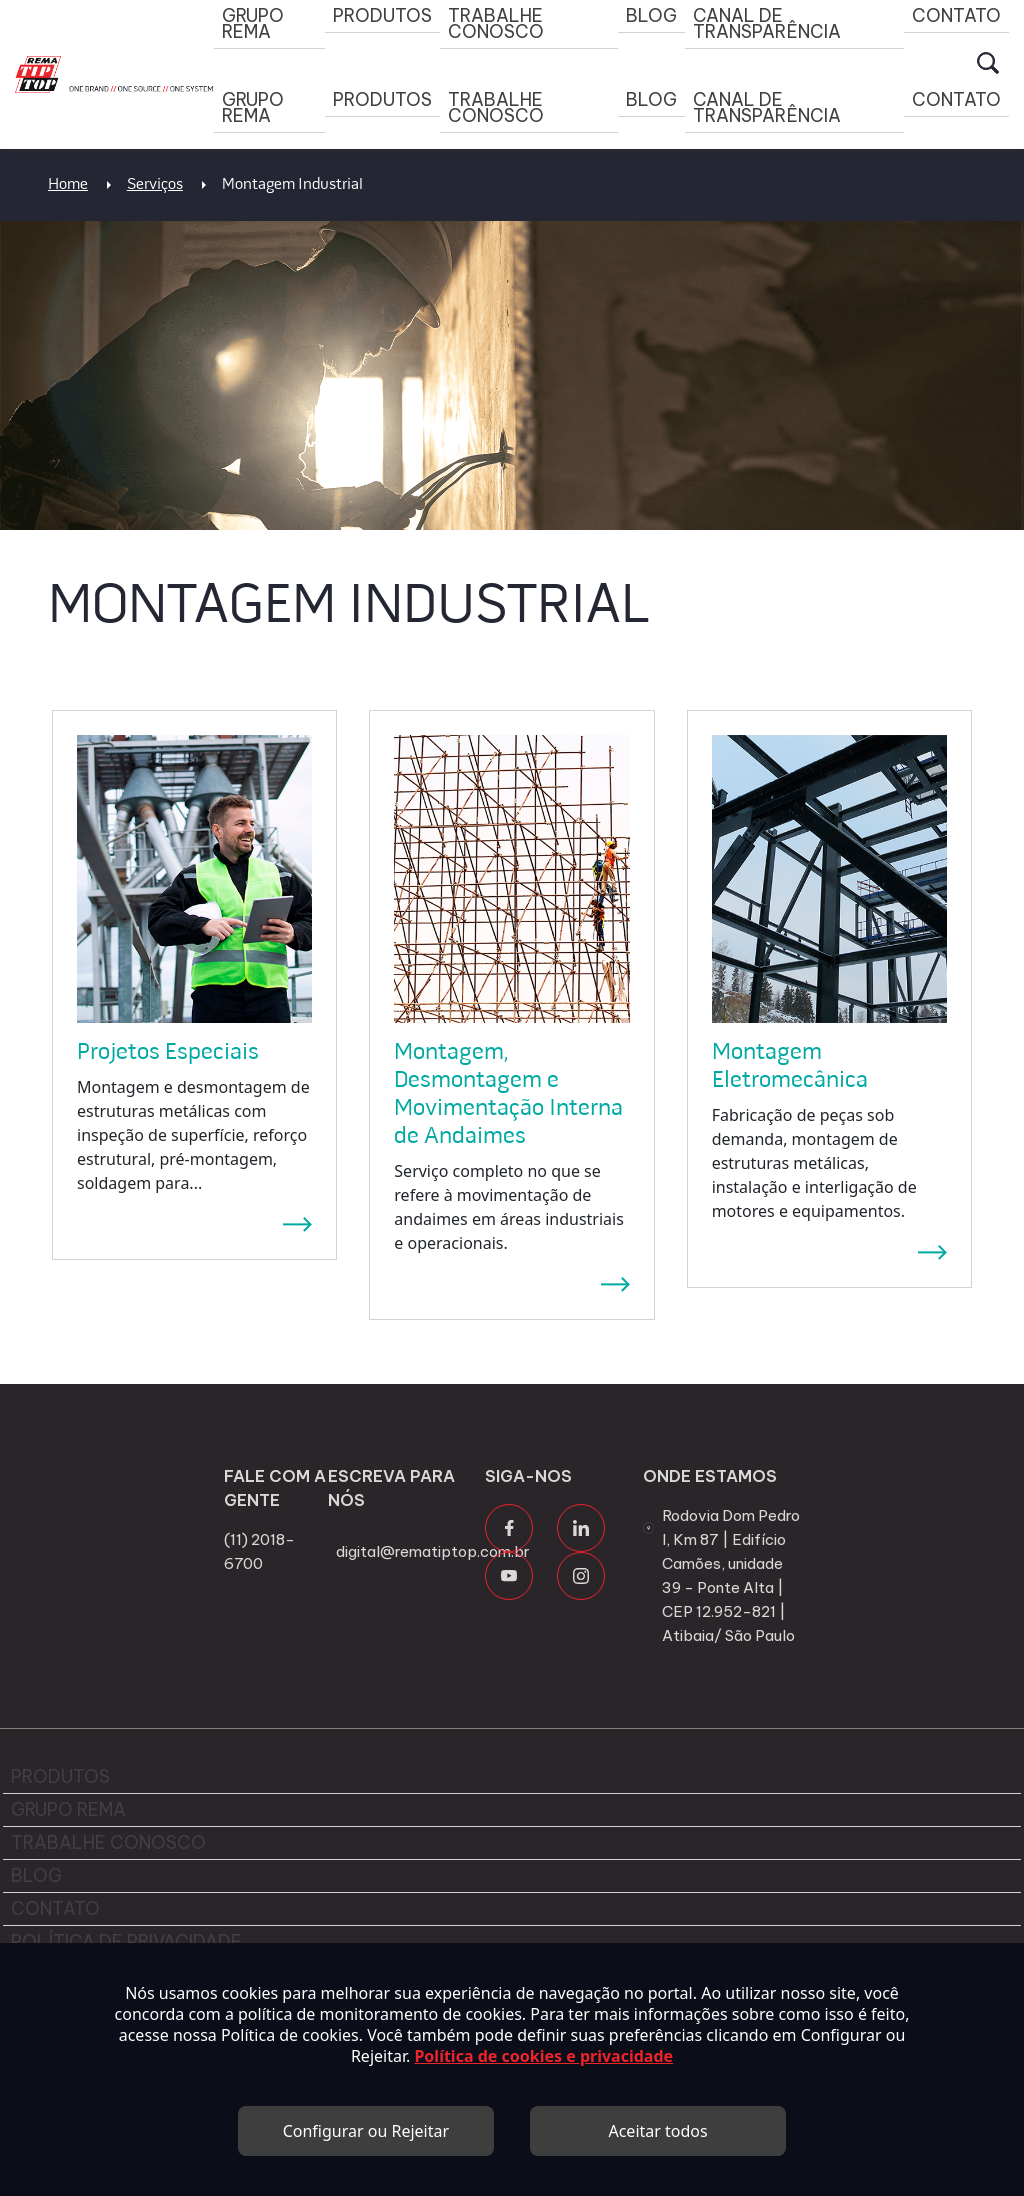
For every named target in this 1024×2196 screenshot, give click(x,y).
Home (68, 185)
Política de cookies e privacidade (543, 2056)
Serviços (155, 185)
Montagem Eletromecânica (790, 1067)
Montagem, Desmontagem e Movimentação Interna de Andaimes (508, 1095)
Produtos (382, 99)
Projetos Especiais (168, 1053)
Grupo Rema (253, 107)
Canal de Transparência (767, 107)
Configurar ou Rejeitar (366, 2131)
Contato (956, 99)
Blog (651, 99)
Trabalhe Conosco (496, 107)
